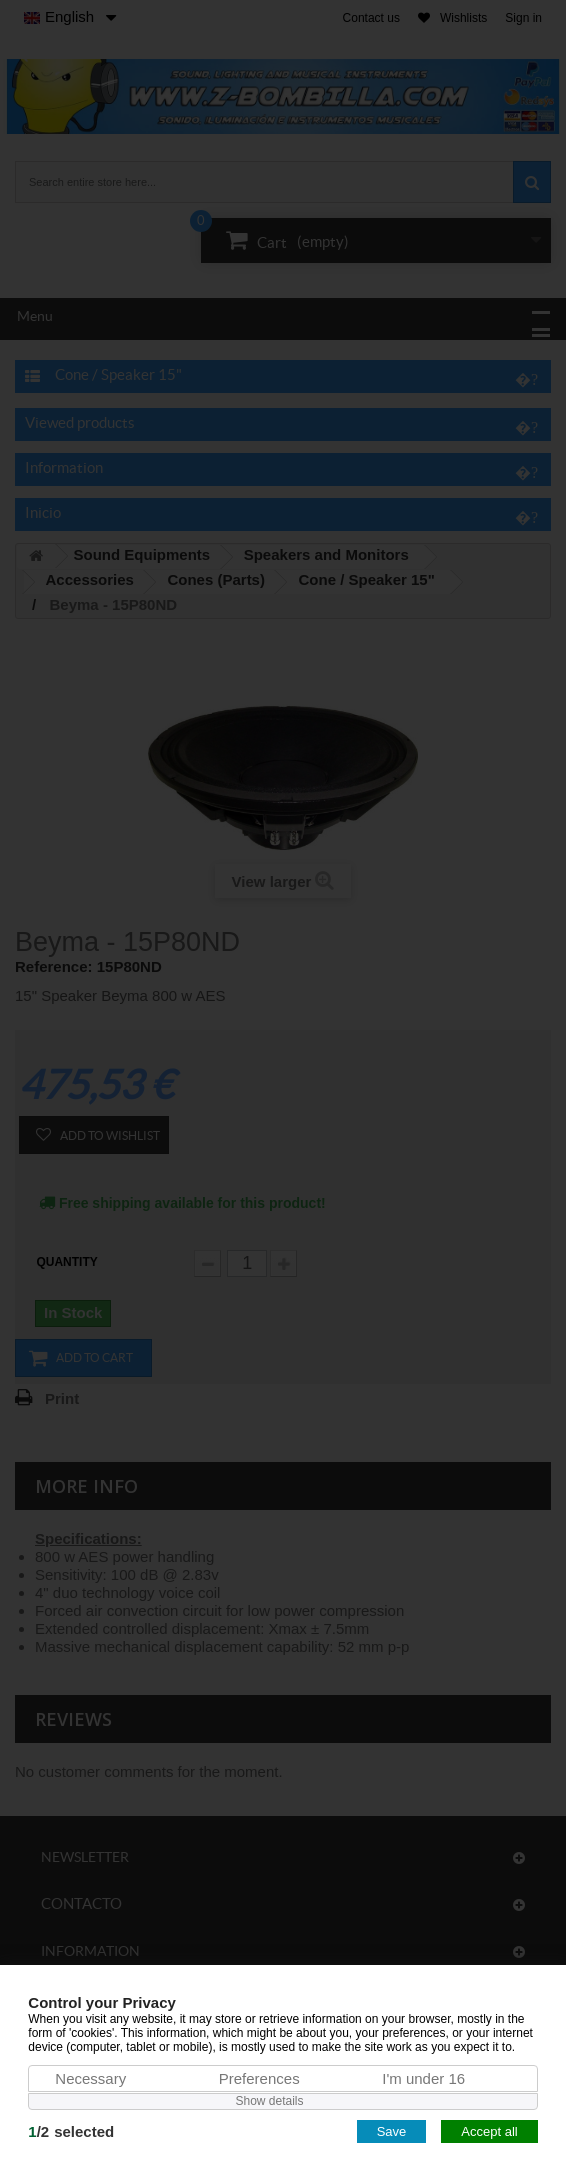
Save (392, 2131)
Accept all (489, 2131)
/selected (71, 2131)
